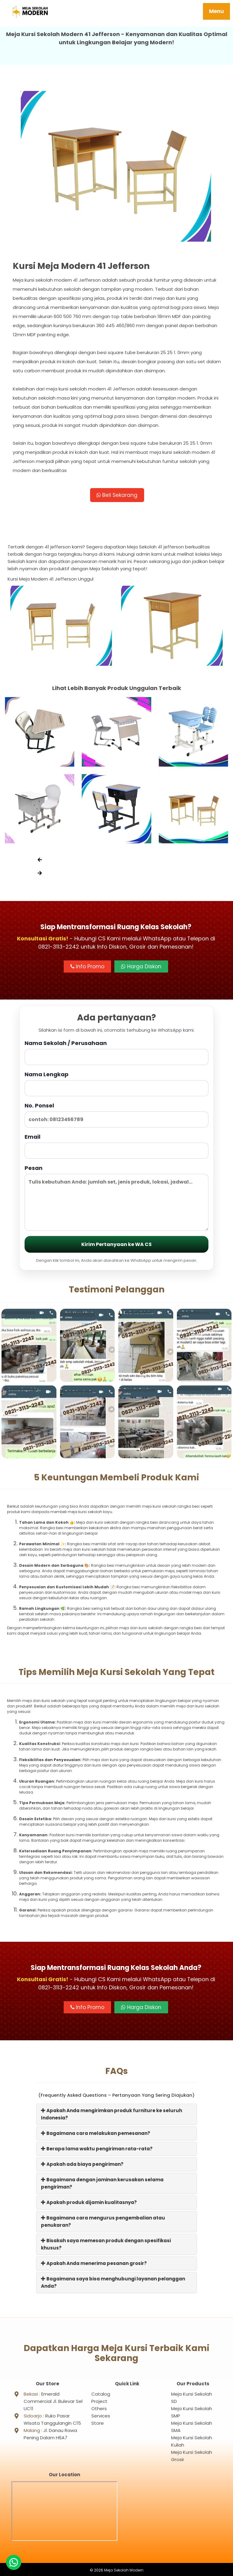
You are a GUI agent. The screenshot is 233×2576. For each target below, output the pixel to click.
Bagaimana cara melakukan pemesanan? (95, 2134)
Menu (216, 11)
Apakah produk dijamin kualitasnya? (89, 2203)
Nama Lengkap (116, 1085)
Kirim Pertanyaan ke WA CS (116, 1245)
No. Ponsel (116, 1116)
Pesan (116, 1199)
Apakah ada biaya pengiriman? (82, 2165)
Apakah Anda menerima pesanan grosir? (94, 2264)
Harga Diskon (141, 968)
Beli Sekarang (117, 495)
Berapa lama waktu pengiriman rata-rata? (97, 2150)
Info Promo (87, 968)
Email (116, 1147)
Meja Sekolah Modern (124, 2568)
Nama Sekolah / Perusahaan (116, 1054)
